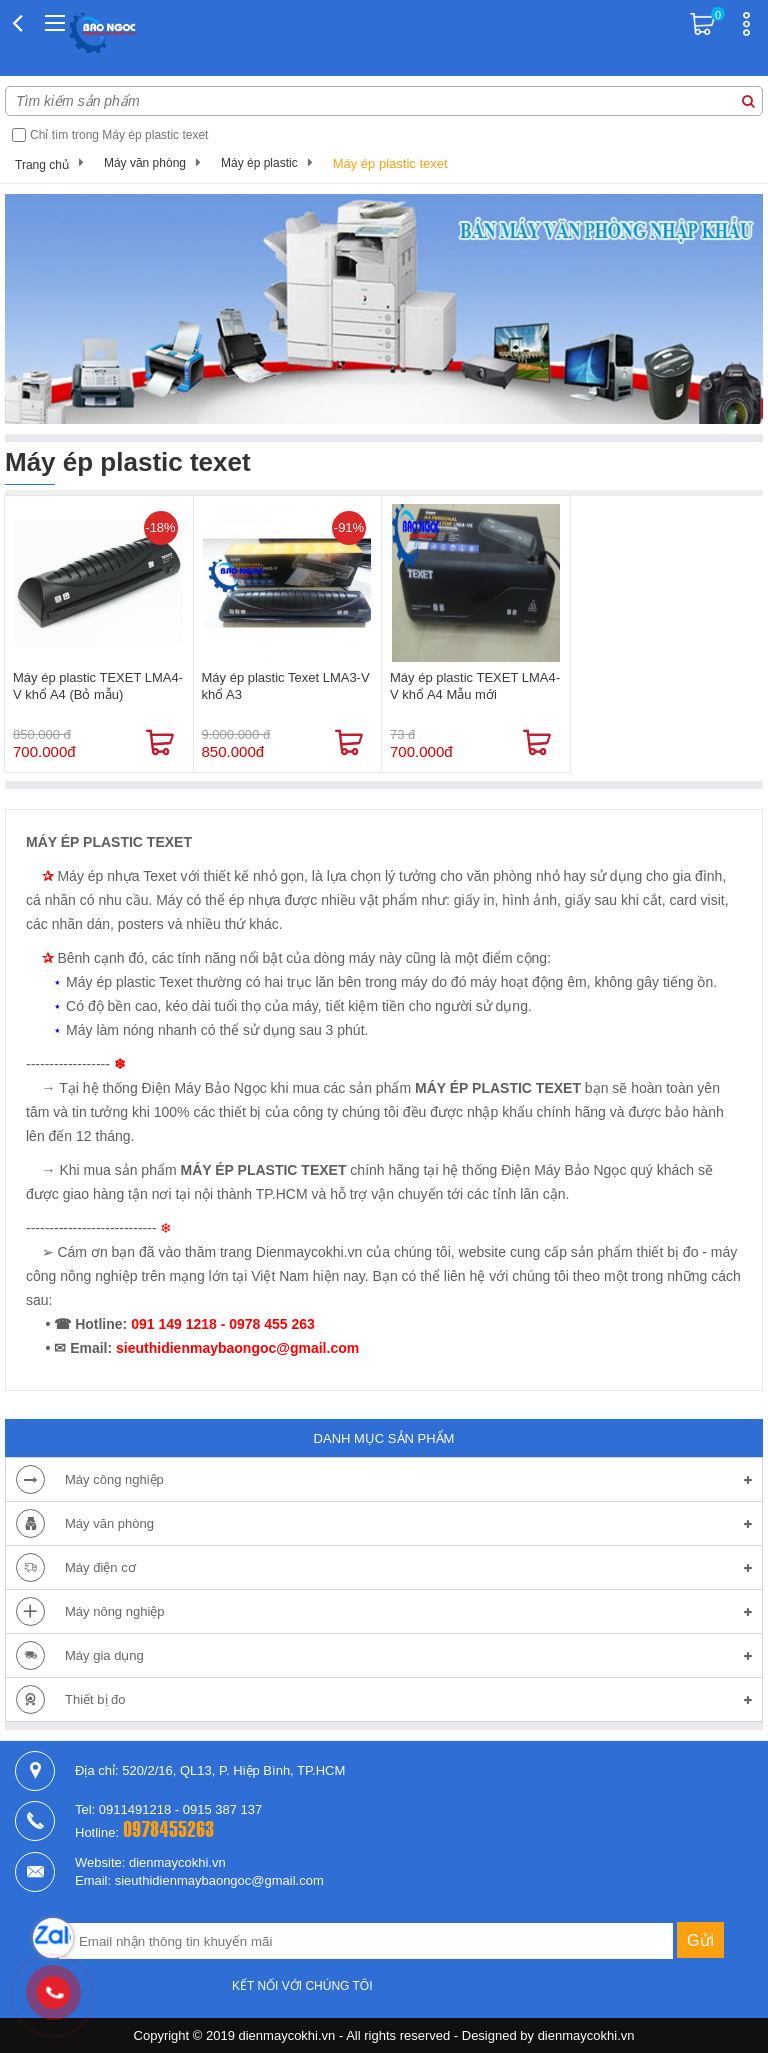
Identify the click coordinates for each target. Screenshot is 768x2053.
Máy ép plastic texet (390, 163)
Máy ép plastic (259, 163)
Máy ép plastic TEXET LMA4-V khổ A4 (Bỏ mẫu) (98, 686)
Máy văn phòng (145, 163)
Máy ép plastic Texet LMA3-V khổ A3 (286, 686)
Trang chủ (42, 165)
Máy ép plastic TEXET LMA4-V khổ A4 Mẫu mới (475, 686)
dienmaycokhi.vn (586, 2035)
